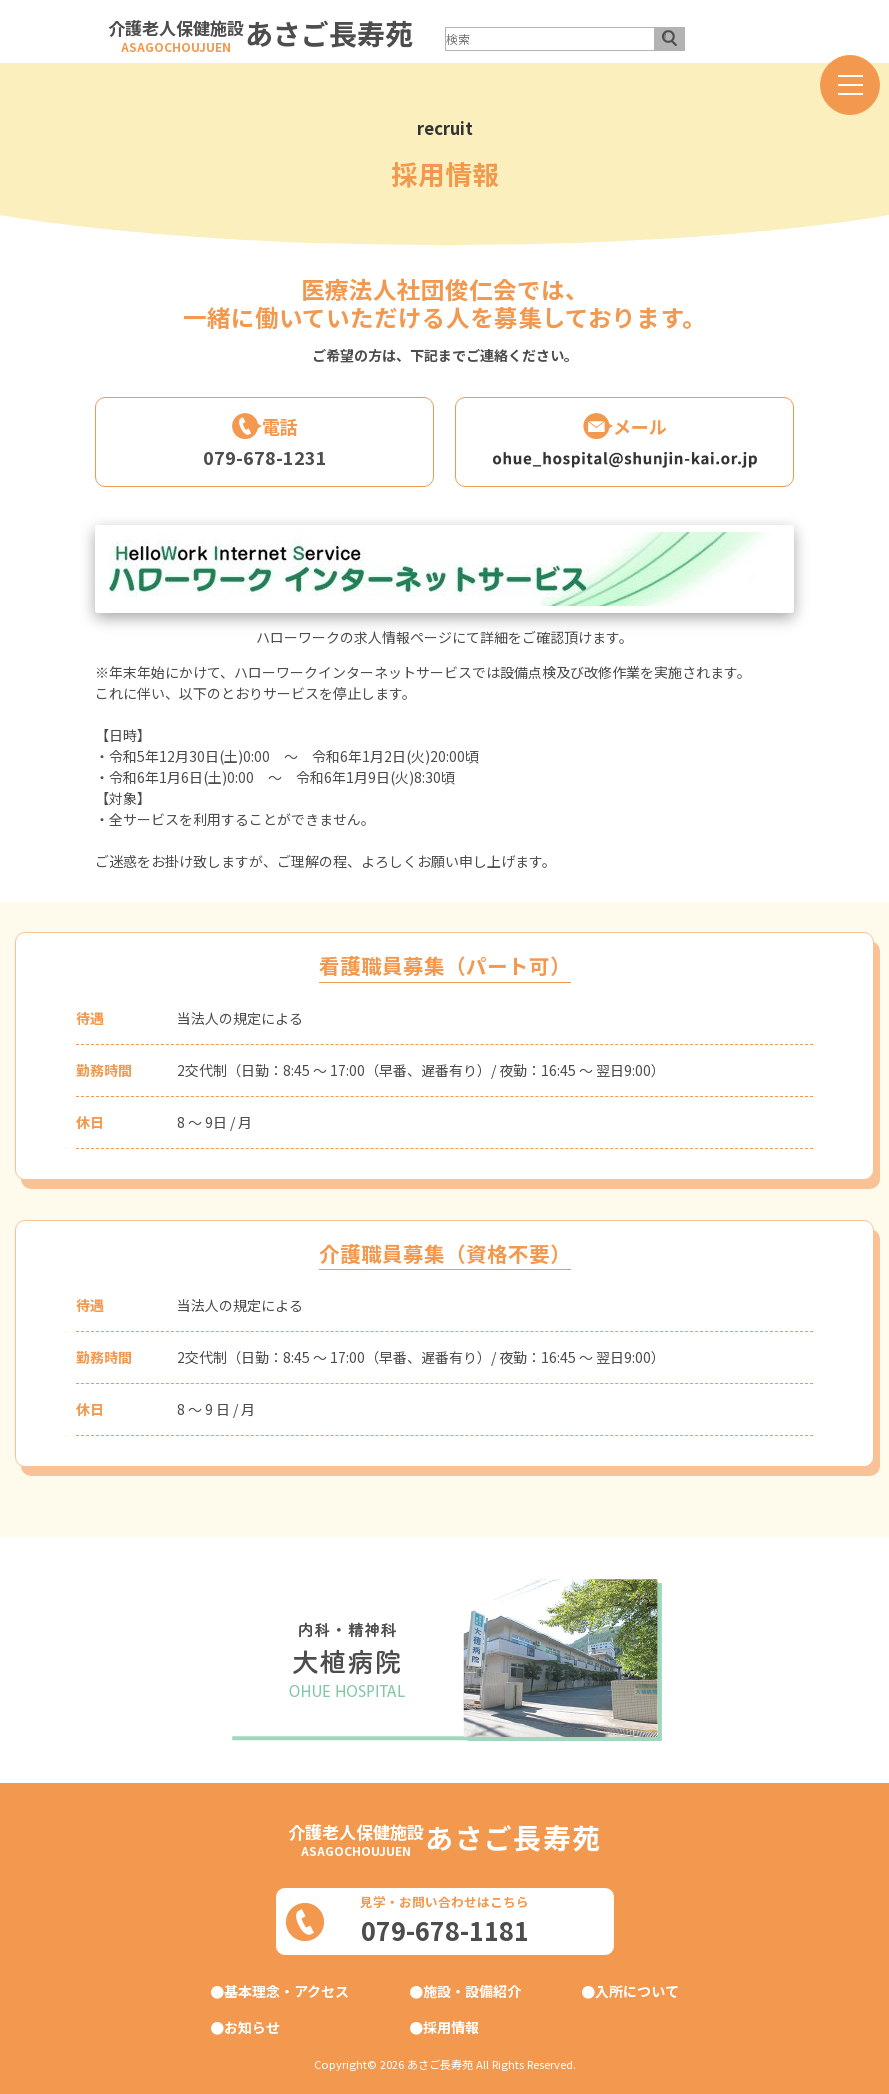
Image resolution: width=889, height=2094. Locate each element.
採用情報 (451, 2027)
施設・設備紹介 (472, 1991)
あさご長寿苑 (329, 33)
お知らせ (252, 2027)
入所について (637, 1991)
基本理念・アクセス (286, 1991)
